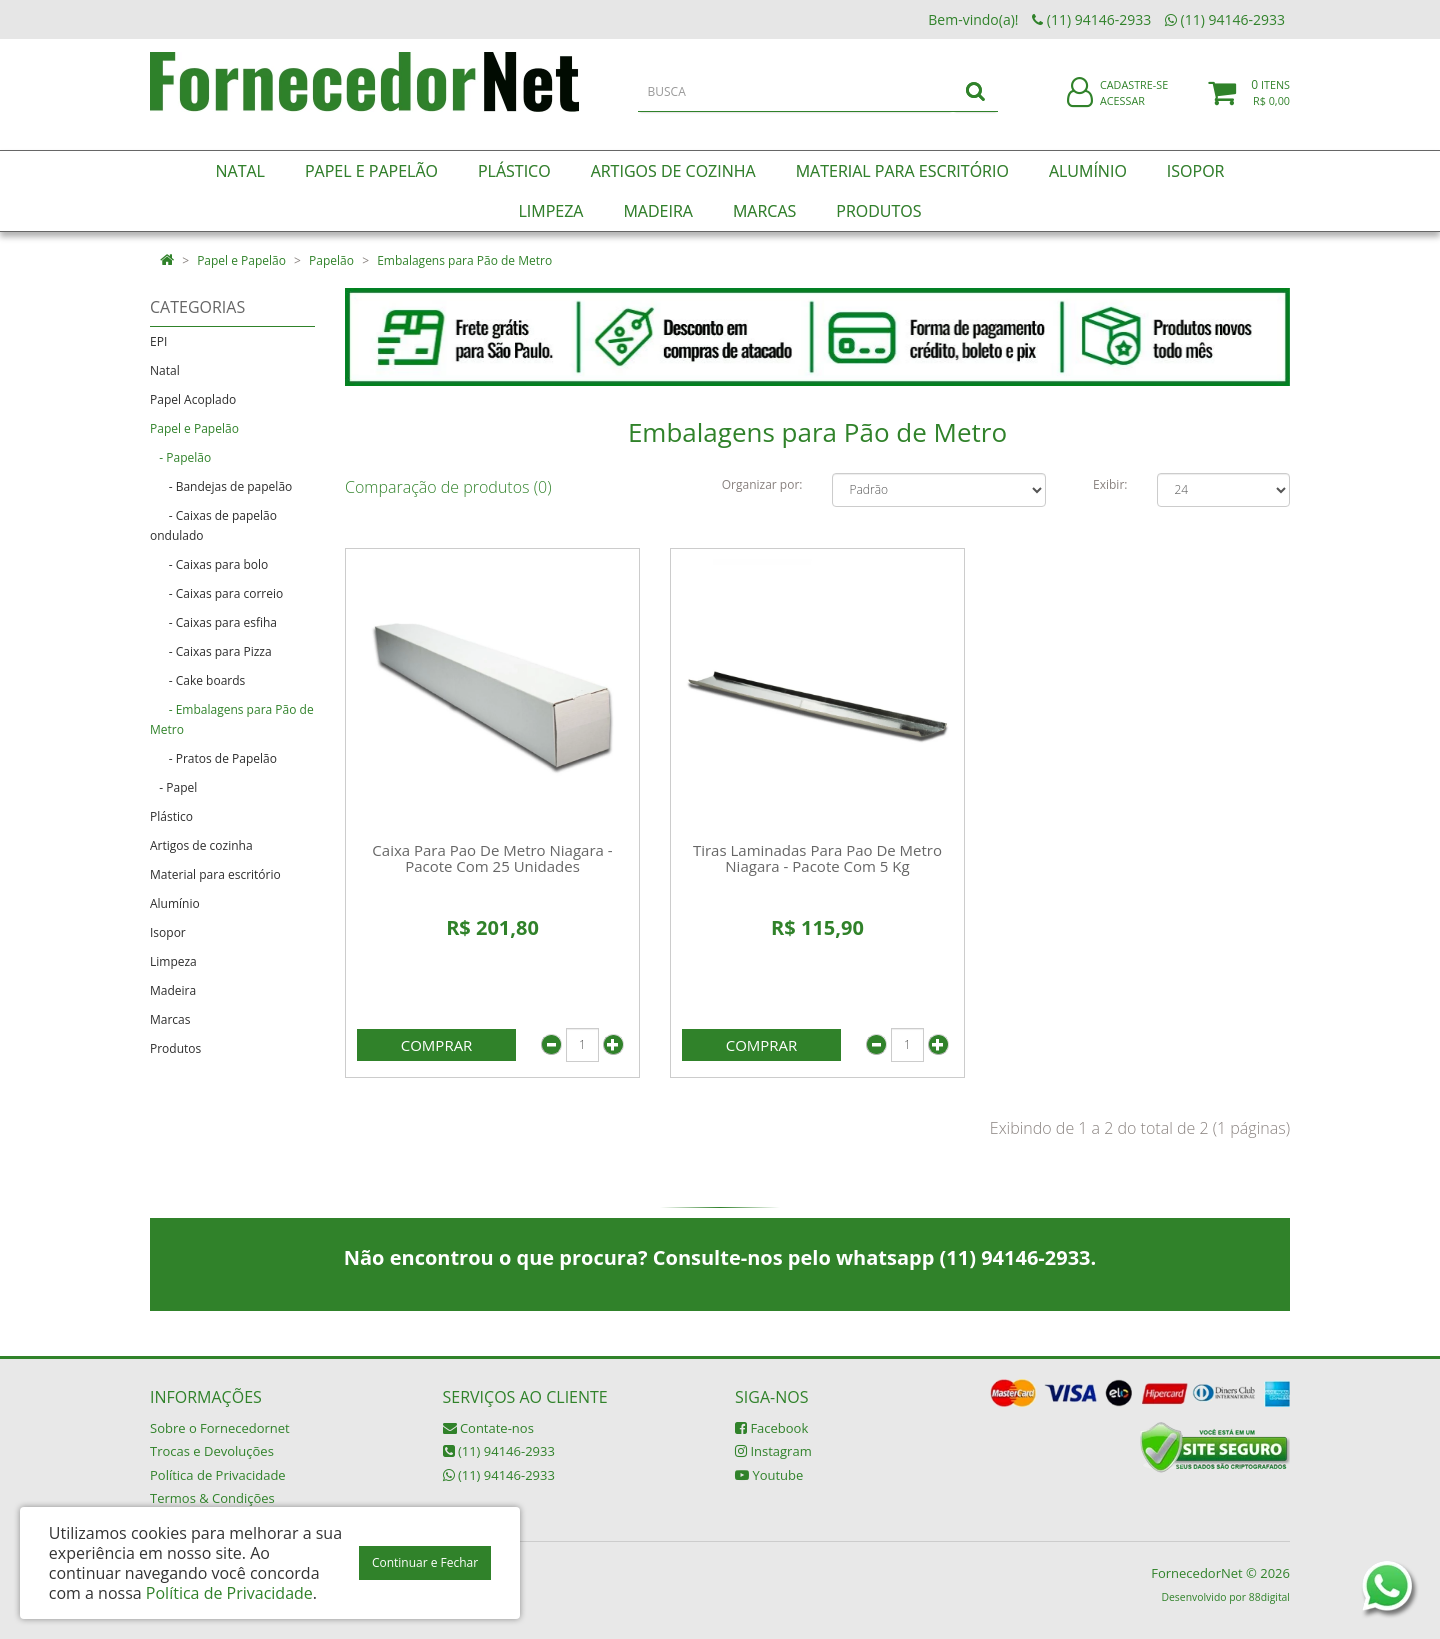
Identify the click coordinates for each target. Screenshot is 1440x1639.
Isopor (168, 932)
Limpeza (173, 961)
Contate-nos (488, 1428)
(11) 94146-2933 (499, 1451)
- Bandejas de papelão (221, 486)
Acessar (1122, 113)
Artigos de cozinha (201, 845)
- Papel (173, 787)
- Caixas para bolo (209, 564)
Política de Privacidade (218, 1475)
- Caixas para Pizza (211, 651)
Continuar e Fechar (425, 1562)
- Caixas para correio (216, 593)
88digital (1269, 1597)
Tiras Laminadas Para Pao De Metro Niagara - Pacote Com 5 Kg (817, 858)
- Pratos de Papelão (213, 758)
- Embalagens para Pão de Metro (232, 719)
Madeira (173, 990)
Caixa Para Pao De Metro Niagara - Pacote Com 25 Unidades (492, 858)
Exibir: (1110, 484)
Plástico (171, 816)
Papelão (331, 260)
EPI (158, 341)
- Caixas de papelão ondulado (213, 525)
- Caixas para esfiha (213, 622)
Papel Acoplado (193, 399)
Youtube (769, 1475)
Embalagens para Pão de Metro (464, 260)
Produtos (175, 1048)
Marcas (170, 1019)
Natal (165, 370)
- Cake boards (197, 680)
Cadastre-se (1134, 97)
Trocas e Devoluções (212, 1451)
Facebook (771, 1428)
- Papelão (180, 457)
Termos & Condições (212, 1498)
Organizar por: (762, 484)
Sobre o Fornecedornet (220, 1428)
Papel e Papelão (241, 260)
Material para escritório (215, 874)
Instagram (773, 1451)
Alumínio (175, 903)
